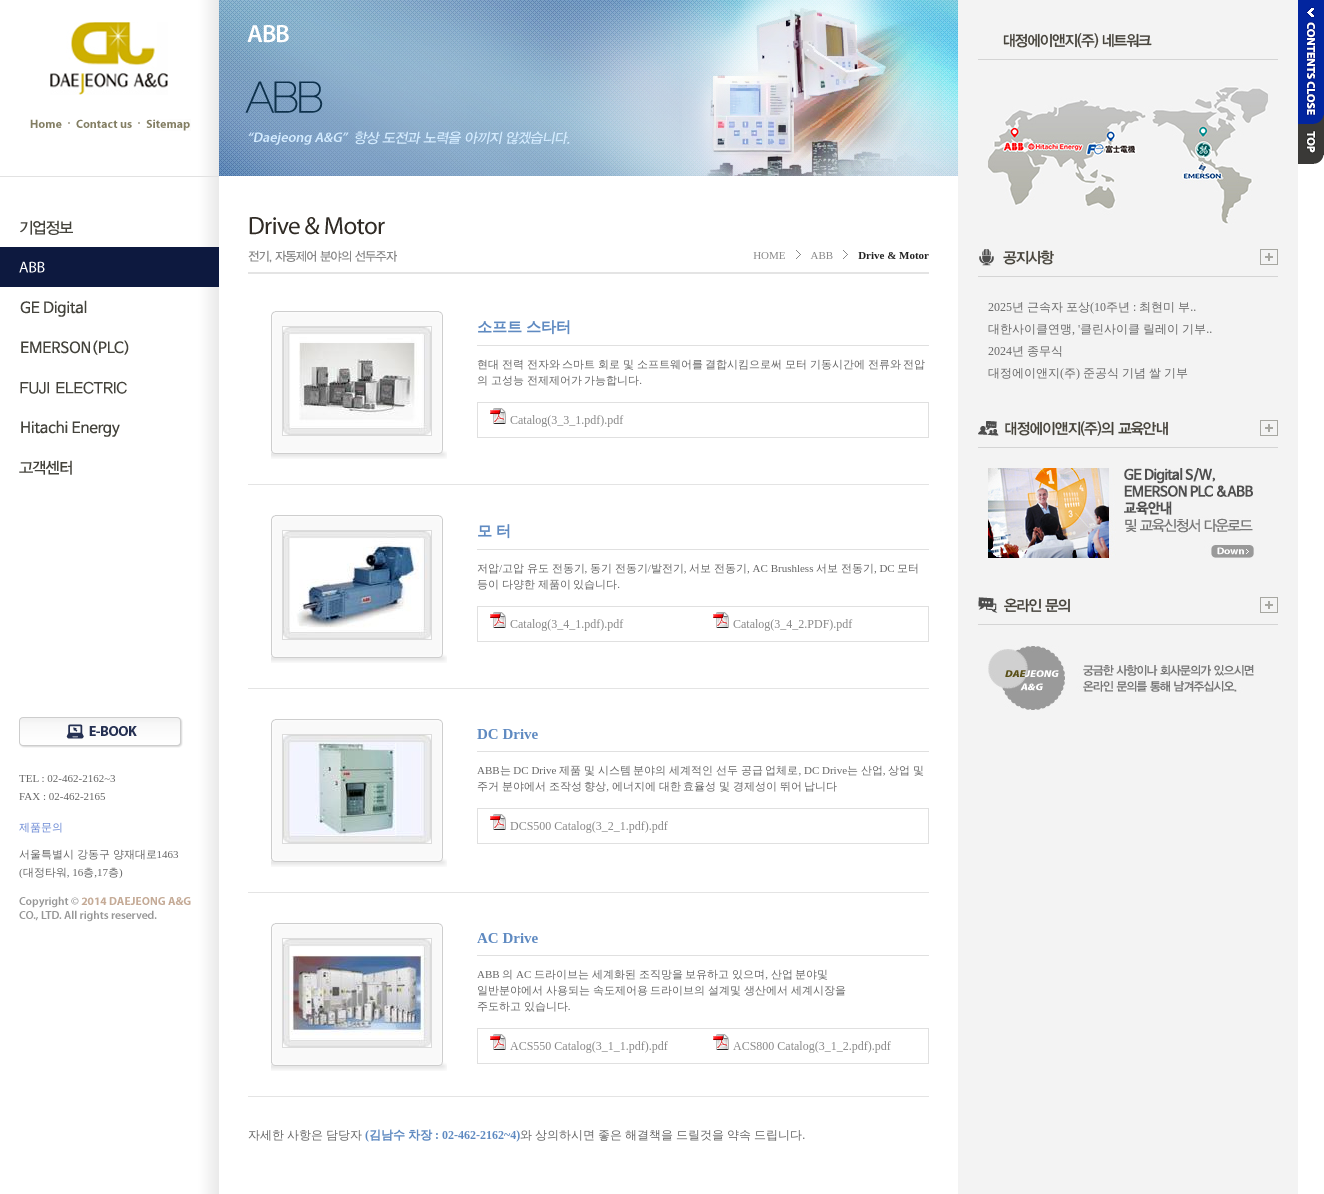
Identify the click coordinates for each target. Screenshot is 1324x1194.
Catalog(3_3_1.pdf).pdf (566, 420)
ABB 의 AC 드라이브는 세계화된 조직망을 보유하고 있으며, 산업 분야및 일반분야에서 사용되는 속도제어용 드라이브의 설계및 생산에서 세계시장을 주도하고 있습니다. (661, 990)
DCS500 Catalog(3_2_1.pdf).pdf (589, 826)
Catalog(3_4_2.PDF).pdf (792, 624)
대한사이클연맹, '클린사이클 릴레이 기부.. (1100, 329)
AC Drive (507, 938)
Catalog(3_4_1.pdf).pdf (566, 624)
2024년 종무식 (1025, 351)
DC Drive (507, 734)
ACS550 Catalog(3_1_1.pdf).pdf (589, 1046)
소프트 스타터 (524, 327)
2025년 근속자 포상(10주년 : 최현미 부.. (1092, 307)
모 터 (494, 531)
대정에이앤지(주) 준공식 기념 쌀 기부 (1088, 373)
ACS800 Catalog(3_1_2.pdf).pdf (812, 1046)
